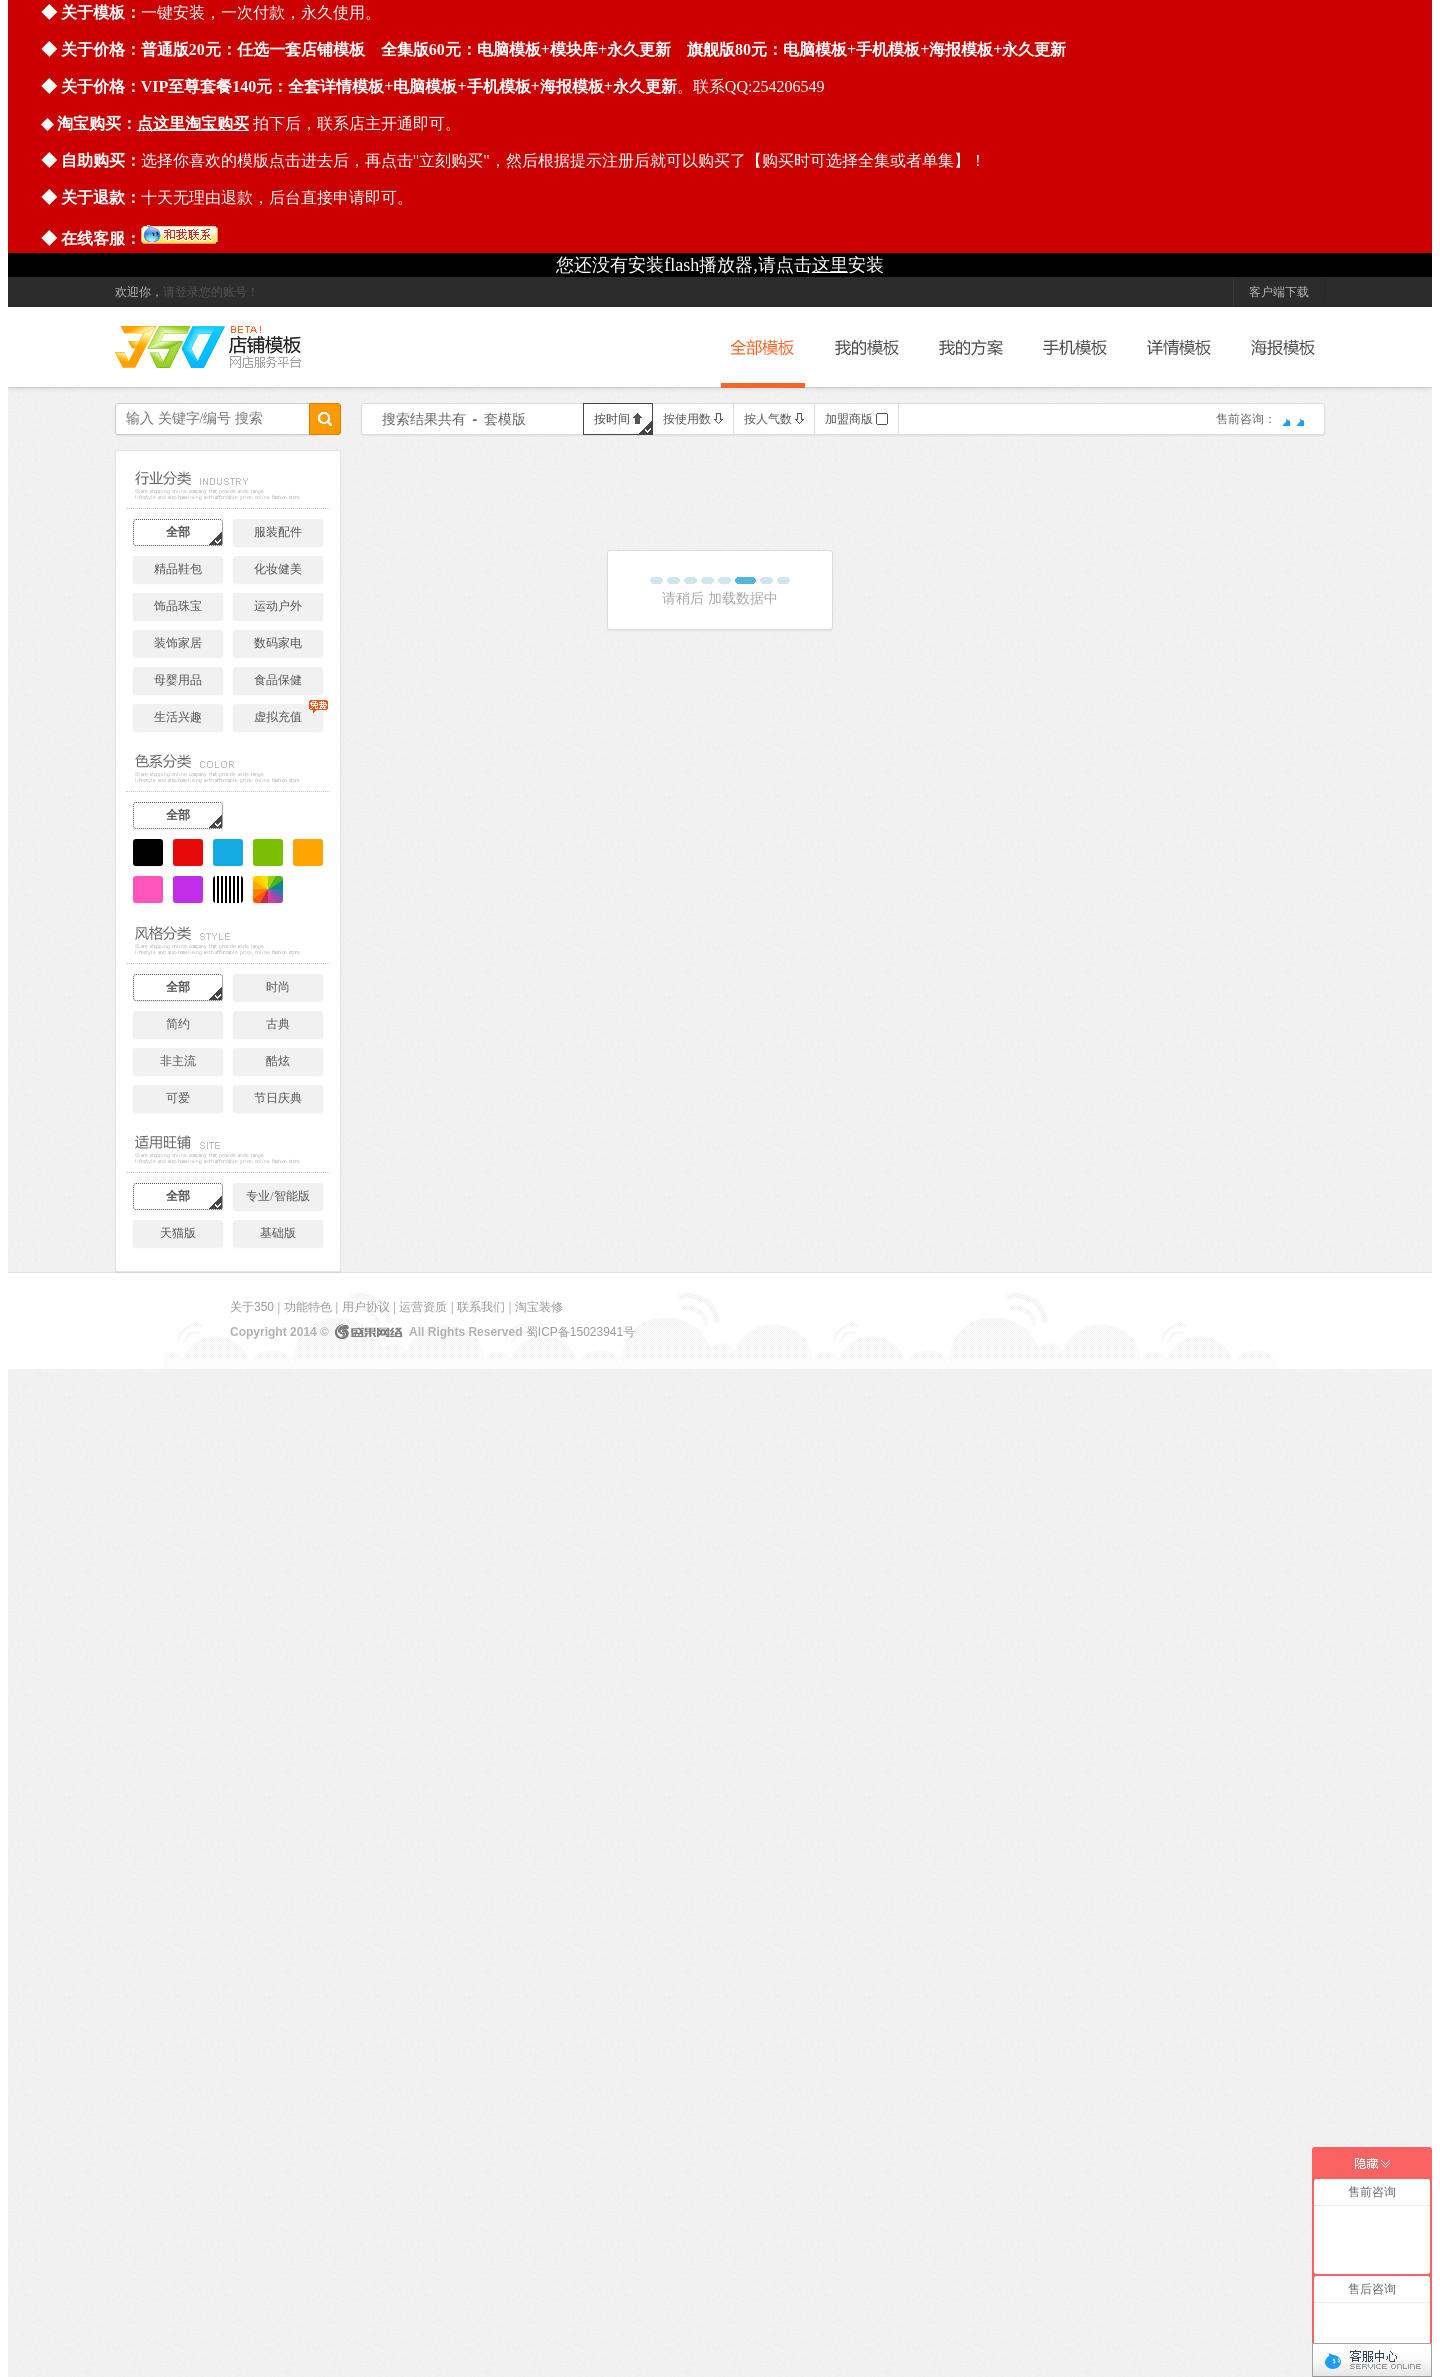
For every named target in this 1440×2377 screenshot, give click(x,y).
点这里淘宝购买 (193, 123)
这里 (830, 265)
